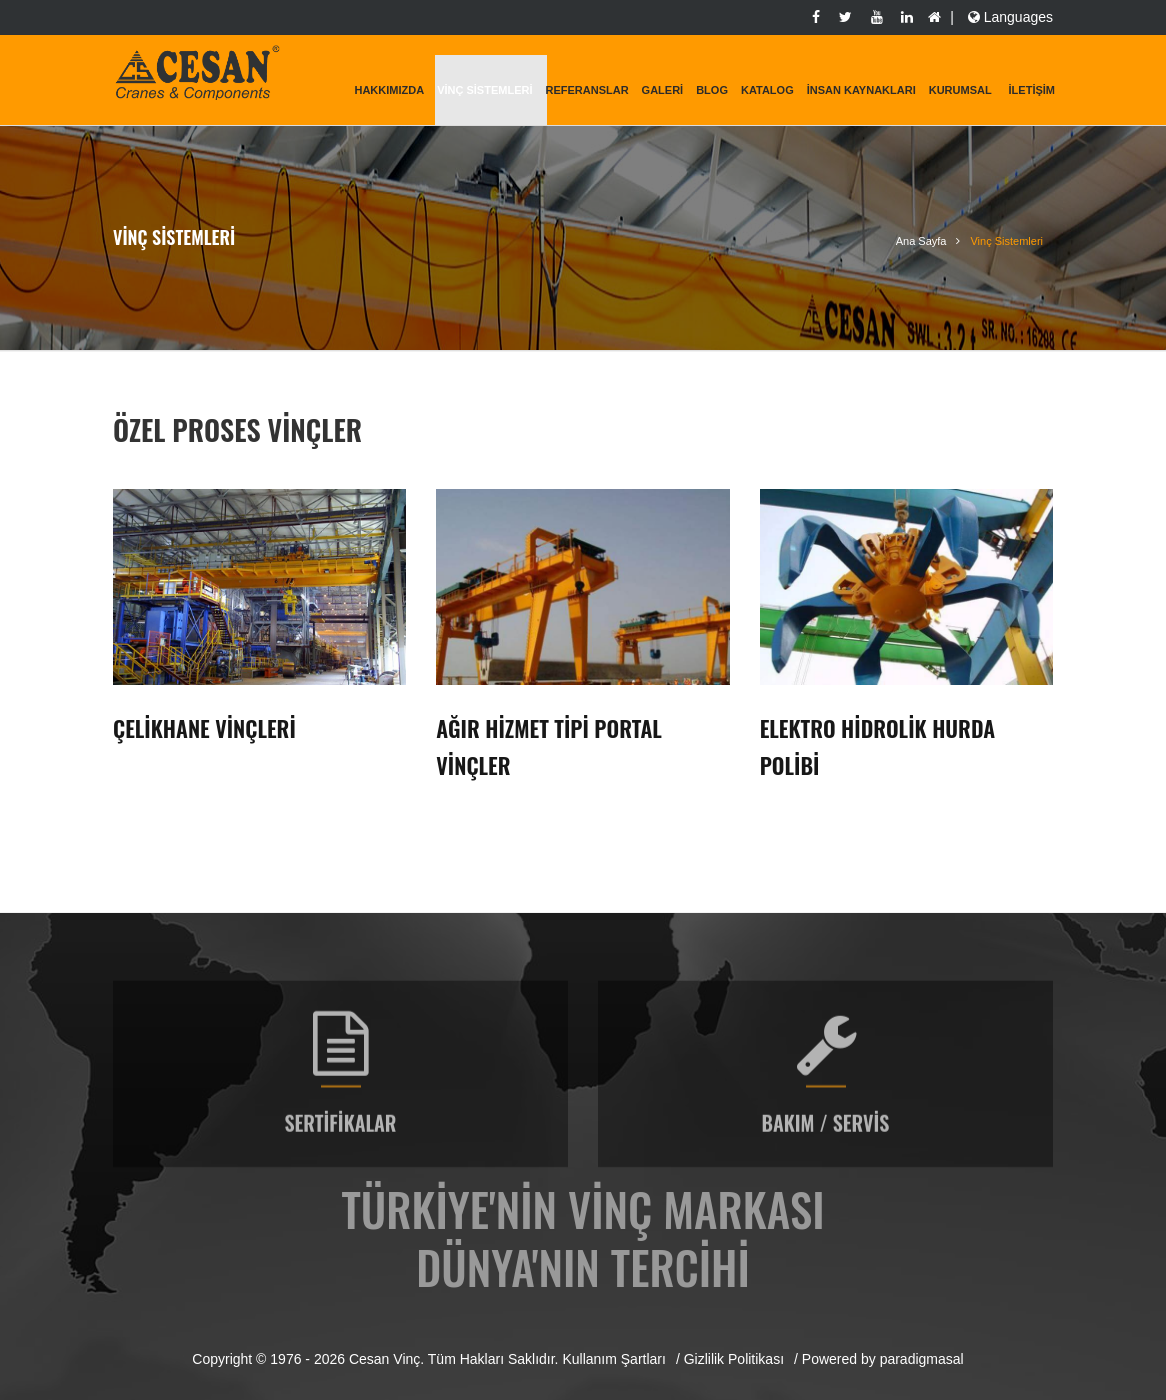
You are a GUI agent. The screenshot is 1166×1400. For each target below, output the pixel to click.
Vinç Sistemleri (484, 90)
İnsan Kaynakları (861, 90)
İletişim (1032, 90)
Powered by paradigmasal (883, 1359)
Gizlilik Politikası (734, 1359)
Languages (1008, 17)
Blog (712, 90)
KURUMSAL (960, 90)
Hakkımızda (389, 90)
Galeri (663, 90)
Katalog (767, 90)
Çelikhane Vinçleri (204, 728)
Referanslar (586, 90)
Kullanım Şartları (613, 1359)
